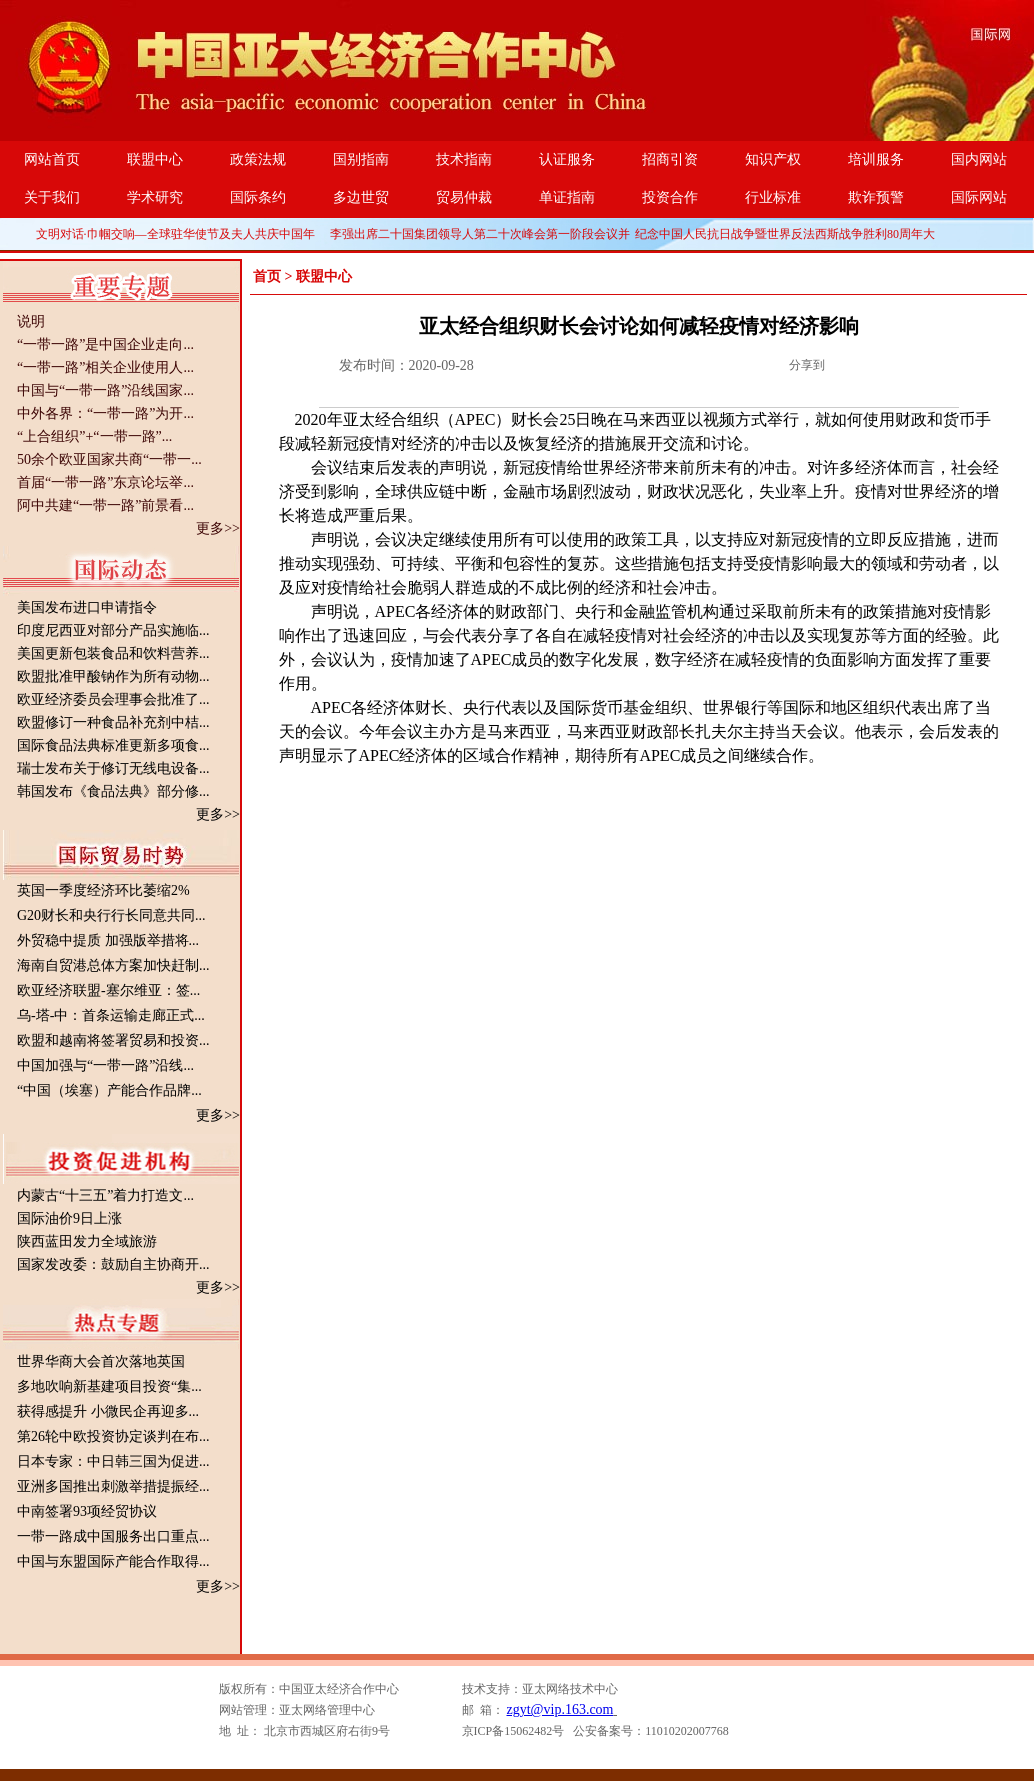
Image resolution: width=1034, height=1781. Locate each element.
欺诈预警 (876, 197)
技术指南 (464, 159)
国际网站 (979, 197)
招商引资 (670, 159)
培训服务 (876, 159)
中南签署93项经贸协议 (87, 1511)
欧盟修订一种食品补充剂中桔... (113, 722)
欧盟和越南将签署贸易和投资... (113, 1040)
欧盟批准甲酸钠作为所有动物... (113, 676)
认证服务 (567, 159)
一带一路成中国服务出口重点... (113, 1536)
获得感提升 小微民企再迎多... (108, 1411)
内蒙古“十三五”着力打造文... (105, 1195)
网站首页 (52, 159)
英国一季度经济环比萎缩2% (103, 890)
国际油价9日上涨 (69, 1218)
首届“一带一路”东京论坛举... (105, 482)
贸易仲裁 (464, 197)
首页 (267, 276)
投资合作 (670, 197)
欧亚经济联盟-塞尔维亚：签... (108, 990)
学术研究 (155, 197)
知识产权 (773, 159)
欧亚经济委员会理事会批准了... (113, 699)
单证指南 (567, 197)
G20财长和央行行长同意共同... (111, 915)
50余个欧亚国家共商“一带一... (109, 459)
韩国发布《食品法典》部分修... (113, 791)
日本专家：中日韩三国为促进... (113, 1461)
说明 (31, 321)
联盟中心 (155, 159)
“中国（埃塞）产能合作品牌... (109, 1090)
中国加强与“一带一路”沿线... (105, 1065)
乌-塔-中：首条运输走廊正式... (111, 1015)
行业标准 (773, 197)
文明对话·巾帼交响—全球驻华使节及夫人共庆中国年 (175, 234)
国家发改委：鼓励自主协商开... (113, 1264)
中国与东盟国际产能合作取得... (113, 1561)
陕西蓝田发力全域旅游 (87, 1241)
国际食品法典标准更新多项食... (113, 745)
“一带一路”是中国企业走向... (105, 344)
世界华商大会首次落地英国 (101, 1361)
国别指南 (361, 159)
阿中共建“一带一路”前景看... (105, 505)
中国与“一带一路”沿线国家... (105, 390)
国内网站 (979, 159)
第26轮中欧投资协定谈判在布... (113, 1436)
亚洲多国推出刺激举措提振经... (113, 1486)
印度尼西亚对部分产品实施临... (113, 630)
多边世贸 (361, 197)
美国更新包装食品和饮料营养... (113, 653)
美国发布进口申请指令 (87, 607)
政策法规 (258, 159)
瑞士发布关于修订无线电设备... (113, 768)
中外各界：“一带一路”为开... (105, 413)
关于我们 (52, 197)
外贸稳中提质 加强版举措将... (108, 940)
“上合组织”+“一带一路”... (94, 436)
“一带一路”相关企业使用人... (105, 367)
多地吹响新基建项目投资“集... (109, 1386)
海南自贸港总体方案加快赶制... (113, 965)
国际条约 (258, 197)
